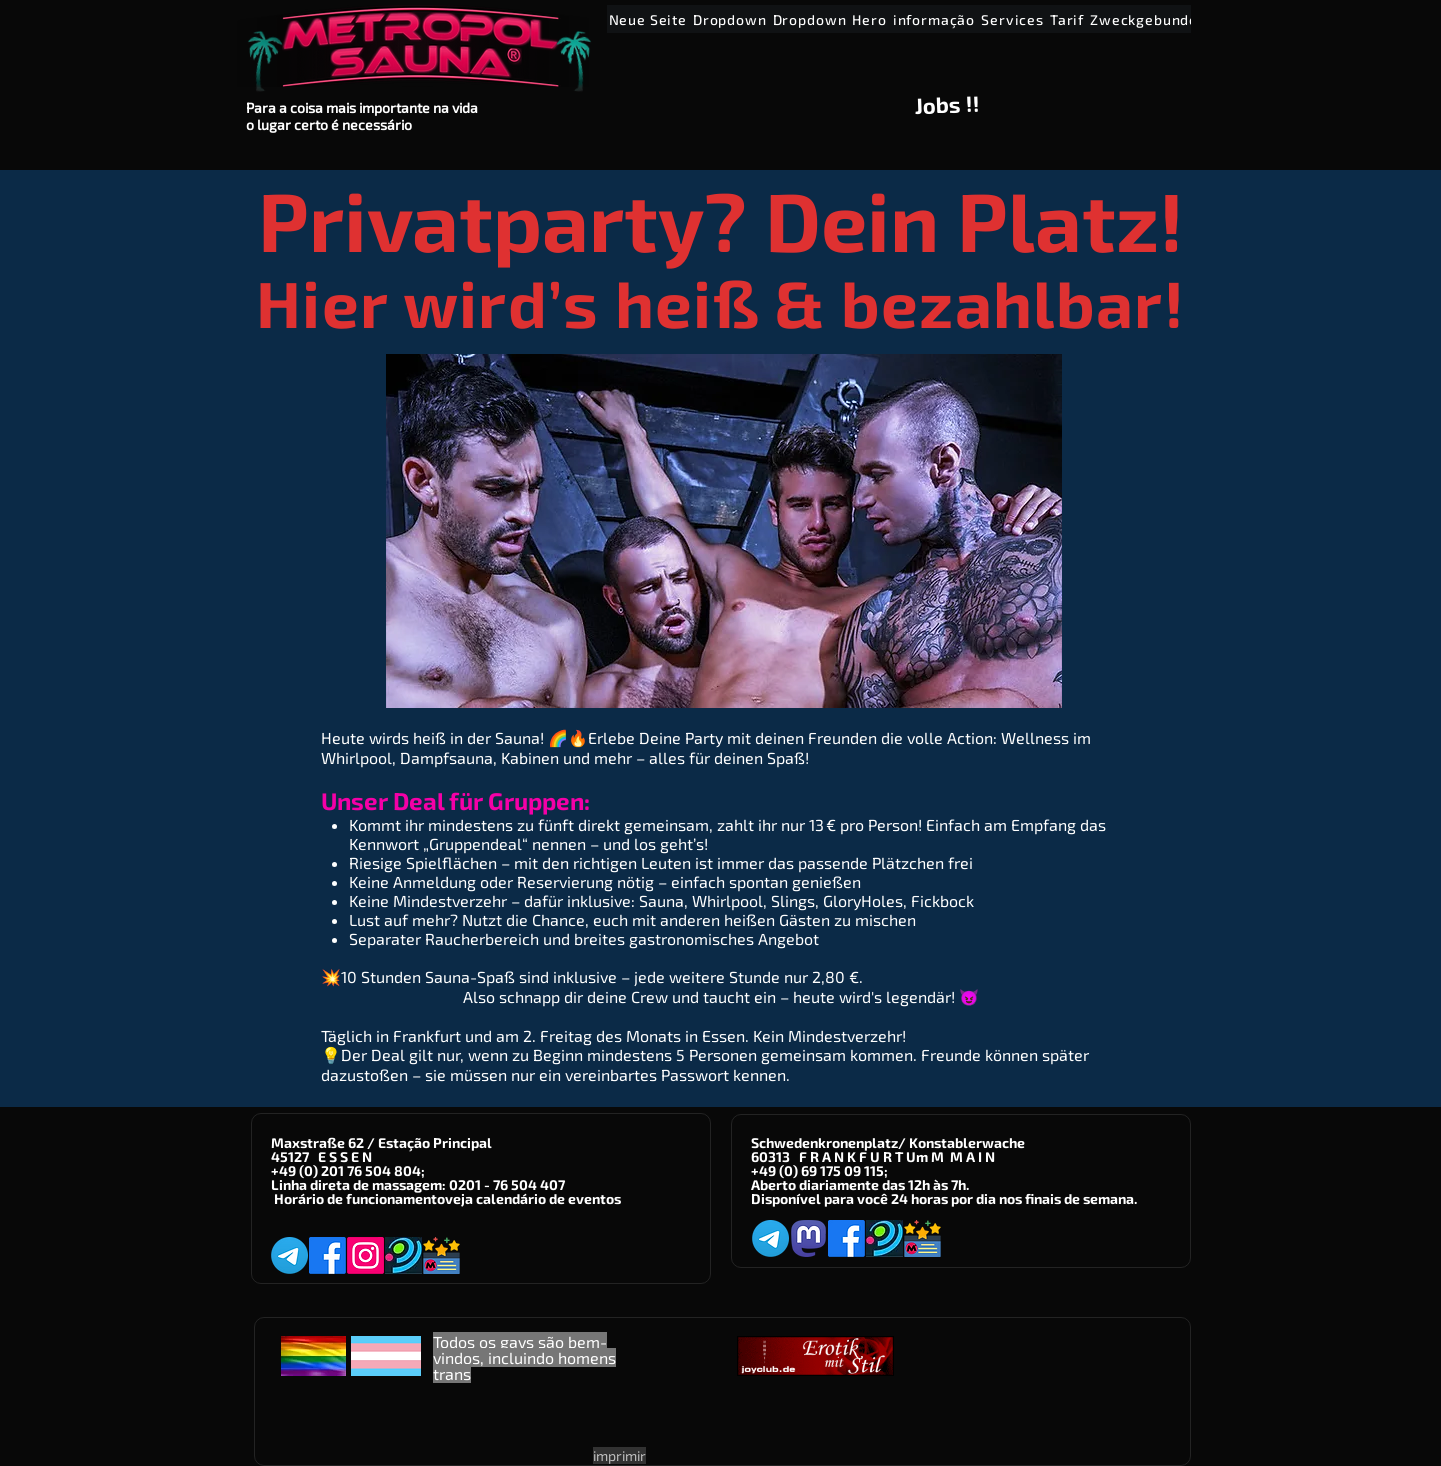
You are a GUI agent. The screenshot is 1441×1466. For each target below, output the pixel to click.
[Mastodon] (808, 1238)
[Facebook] (327, 1255)
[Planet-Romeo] (403, 1255)
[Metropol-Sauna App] (441, 1255)
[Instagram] (365, 1255)
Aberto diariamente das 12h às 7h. (860, 1184)
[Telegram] (289, 1255)
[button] (730, 19)
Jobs (937, 105)
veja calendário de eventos (533, 1198)
